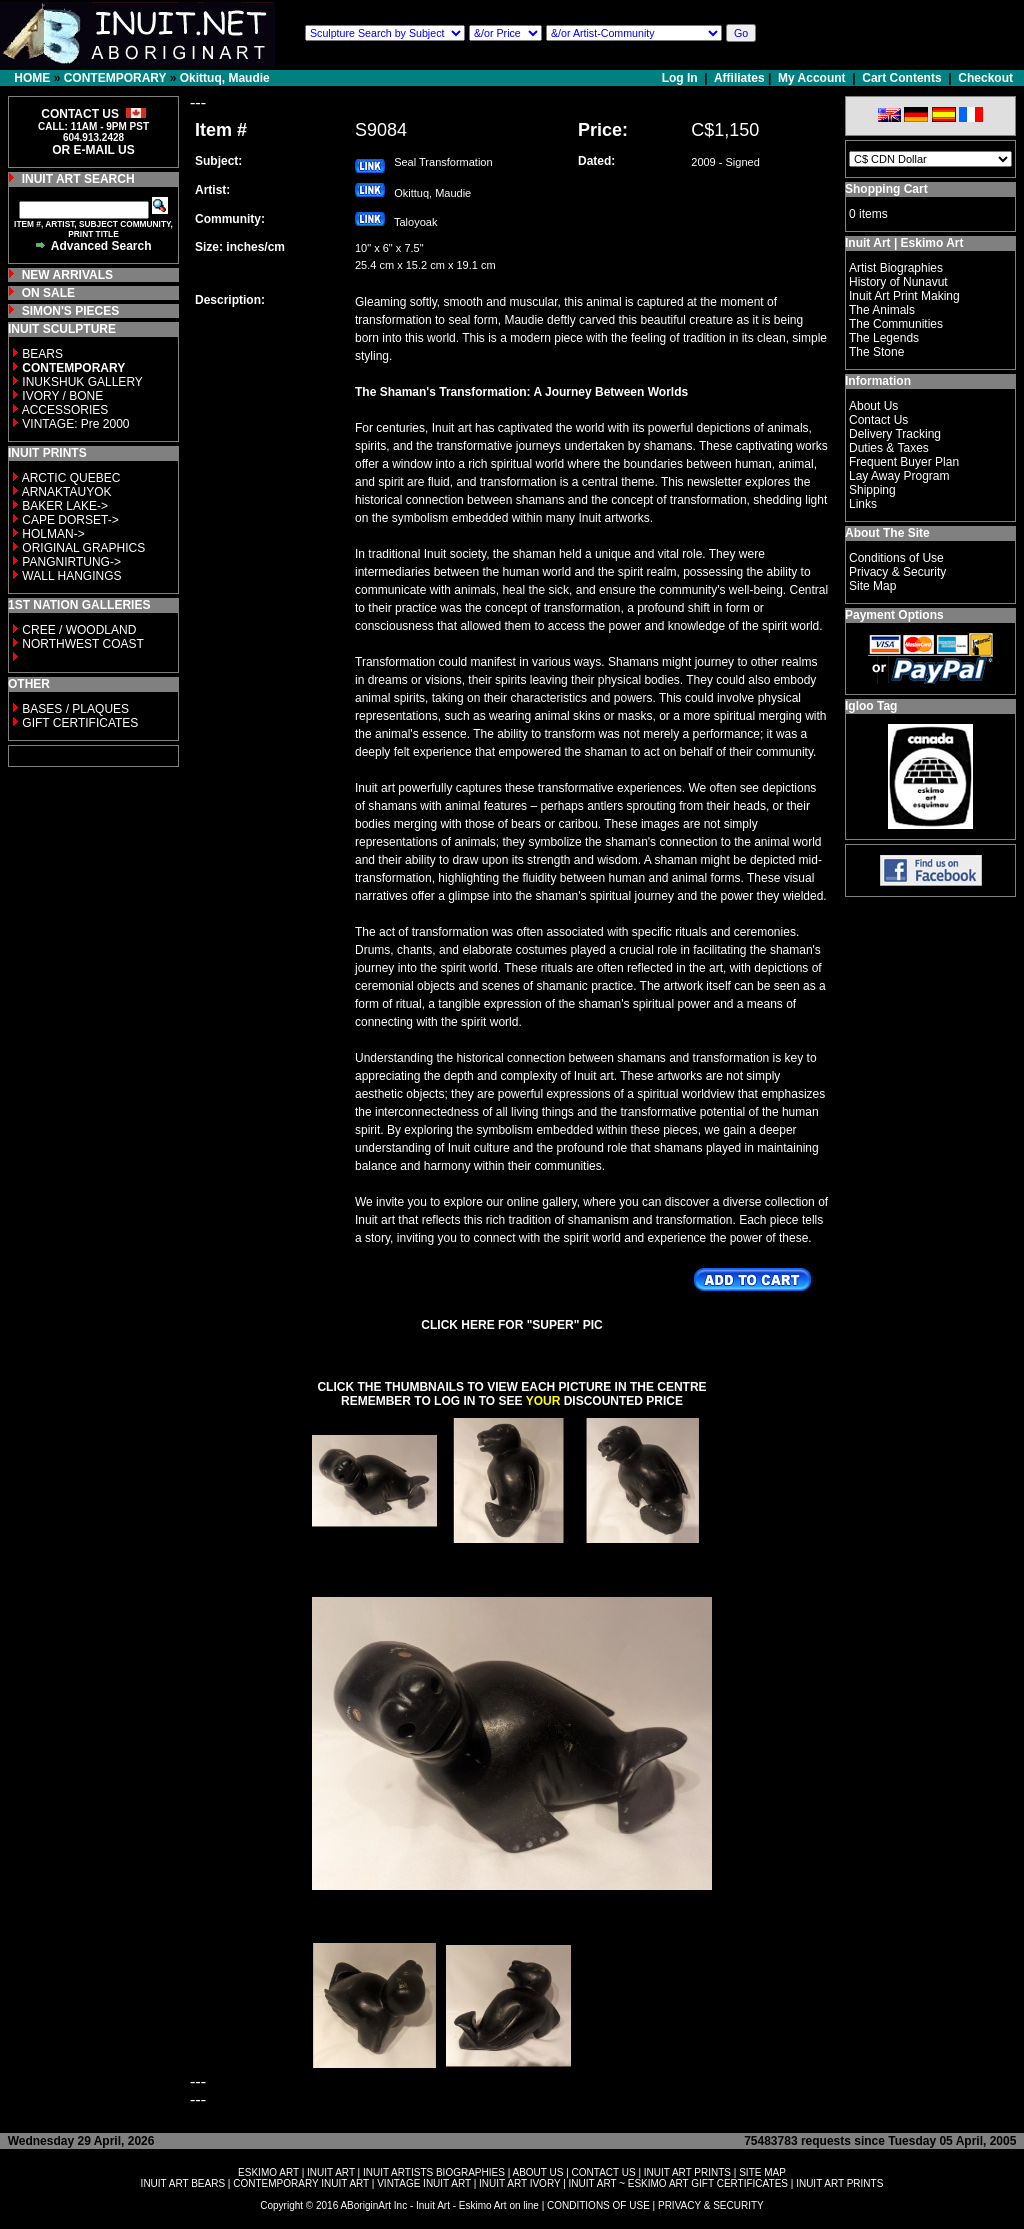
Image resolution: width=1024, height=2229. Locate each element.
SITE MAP (762, 2172)
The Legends (884, 338)
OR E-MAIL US (93, 150)
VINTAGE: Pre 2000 (75, 424)
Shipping (872, 490)
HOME (32, 78)
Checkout (985, 78)
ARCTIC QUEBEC (71, 478)
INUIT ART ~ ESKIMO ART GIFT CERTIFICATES (678, 2183)
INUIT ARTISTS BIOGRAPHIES (434, 2172)
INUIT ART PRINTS (687, 2172)
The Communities (896, 324)
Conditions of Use (896, 558)
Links (863, 504)
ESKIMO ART (268, 2172)
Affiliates (739, 78)
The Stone (876, 352)
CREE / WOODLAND (77, 630)
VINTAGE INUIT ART (424, 2183)
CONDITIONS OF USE (598, 2205)
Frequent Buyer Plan (904, 462)
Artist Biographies (896, 268)
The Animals (882, 310)
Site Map (872, 586)
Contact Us (878, 420)
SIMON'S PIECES (71, 311)
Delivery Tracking (895, 434)
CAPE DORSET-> (70, 520)
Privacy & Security (897, 572)
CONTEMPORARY (115, 78)
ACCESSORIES (65, 410)
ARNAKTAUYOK (67, 492)
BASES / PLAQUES (75, 709)
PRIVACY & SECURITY (711, 2205)
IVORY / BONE (62, 396)
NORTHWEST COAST (81, 644)
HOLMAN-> (53, 534)
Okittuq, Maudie (225, 78)
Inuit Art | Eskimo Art (904, 243)
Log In (681, 78)
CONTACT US (604, 2172)
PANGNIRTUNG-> (71, 562)
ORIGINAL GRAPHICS (83, 548)
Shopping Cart (886, 189)
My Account (812, 78)
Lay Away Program (899, 476)
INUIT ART (331, 2172)
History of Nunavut (898, 282)
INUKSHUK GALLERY (82, 382)
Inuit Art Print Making (904, 296)
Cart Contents (901, 78)
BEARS (42, 354)
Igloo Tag (871, 706)
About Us (873, 406)
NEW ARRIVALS (67, 275)
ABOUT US (537, 2172)
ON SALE (48, 293)
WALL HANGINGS (71, 576)
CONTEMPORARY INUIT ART (301, 2183)
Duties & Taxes (889, 448)
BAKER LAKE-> (65, 506)
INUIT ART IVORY (519, 2183)
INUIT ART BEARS (183, 2183)
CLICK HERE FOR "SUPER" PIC (511, 1325)
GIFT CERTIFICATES (80, 723)
